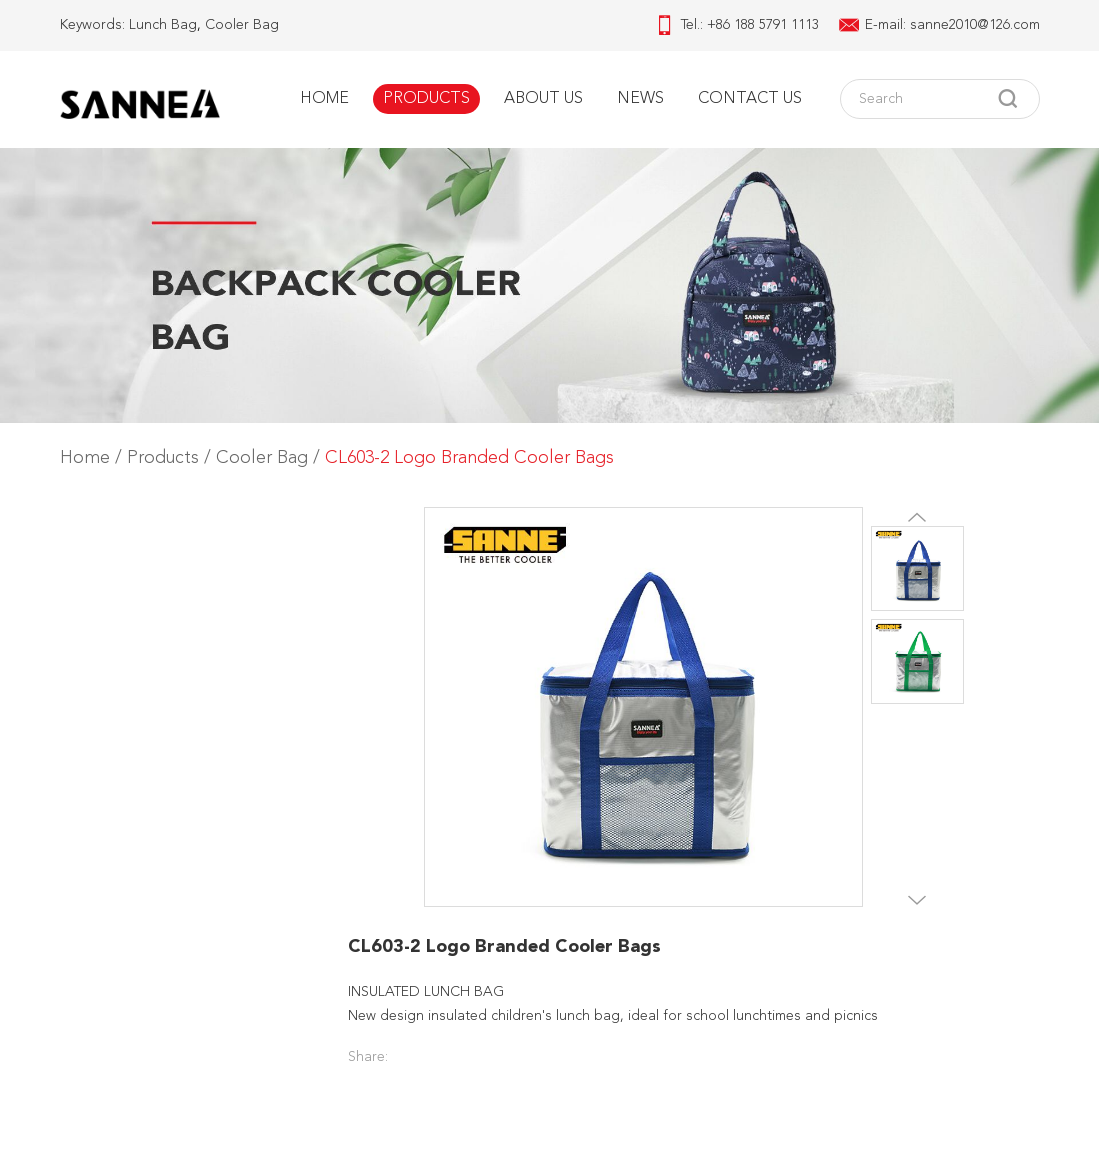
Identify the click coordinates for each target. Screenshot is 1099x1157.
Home (324, 99)
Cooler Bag (242, 25)
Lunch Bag (163, 25)
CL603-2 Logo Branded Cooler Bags (469, 458)
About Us (543, 99)
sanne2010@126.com (975, 25)
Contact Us (750, 99)
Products (426, 99)
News (640, 99)
